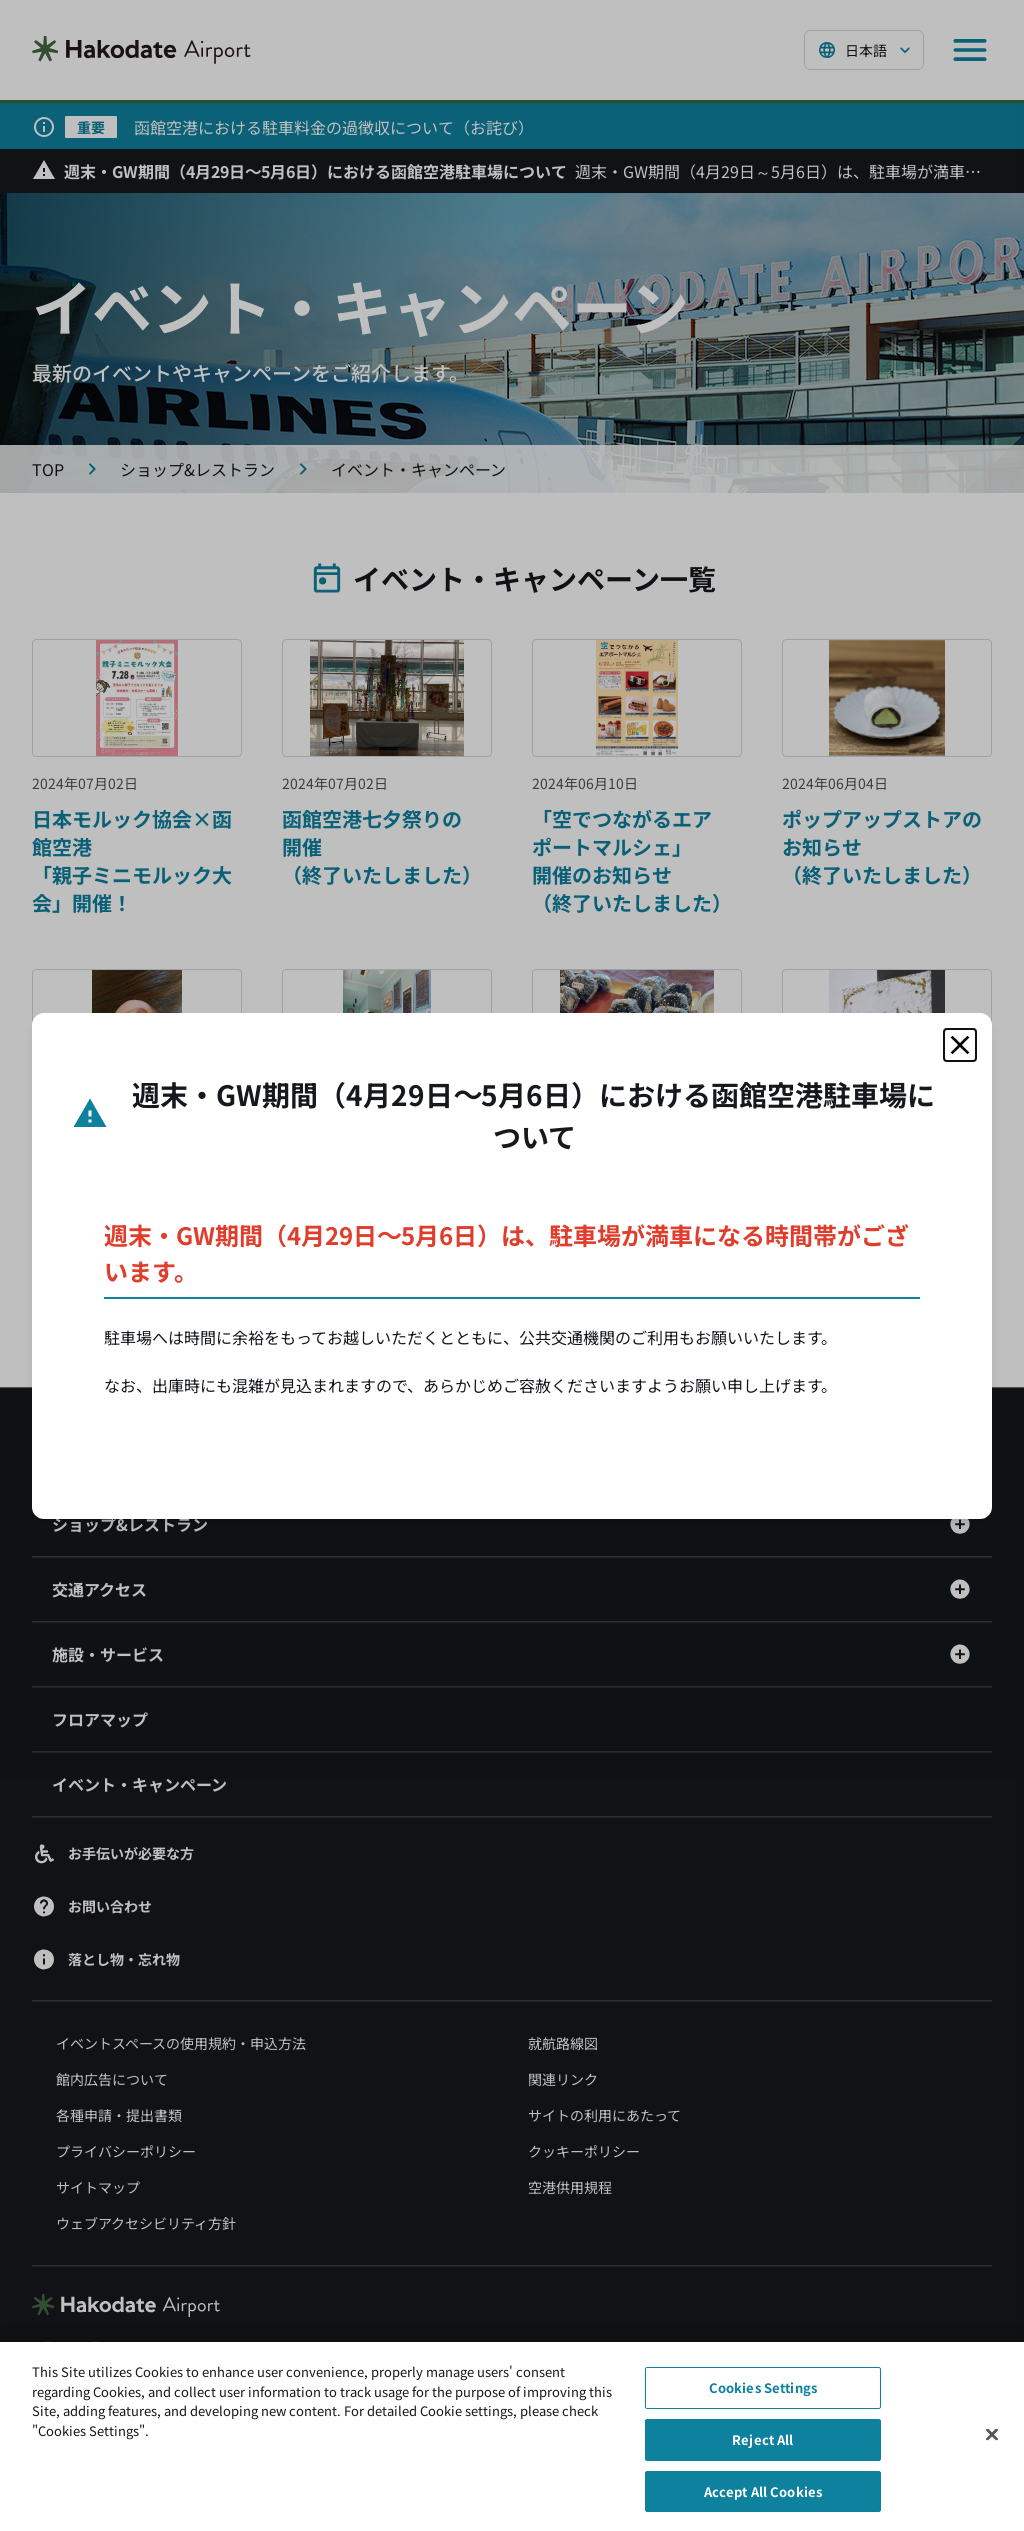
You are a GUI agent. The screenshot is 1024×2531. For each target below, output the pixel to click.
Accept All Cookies (763, 2500)
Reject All (762, 2448)
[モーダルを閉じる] (960, 1045)
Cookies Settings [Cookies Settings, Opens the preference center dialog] (763, 2397)
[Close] (992, 2444)
